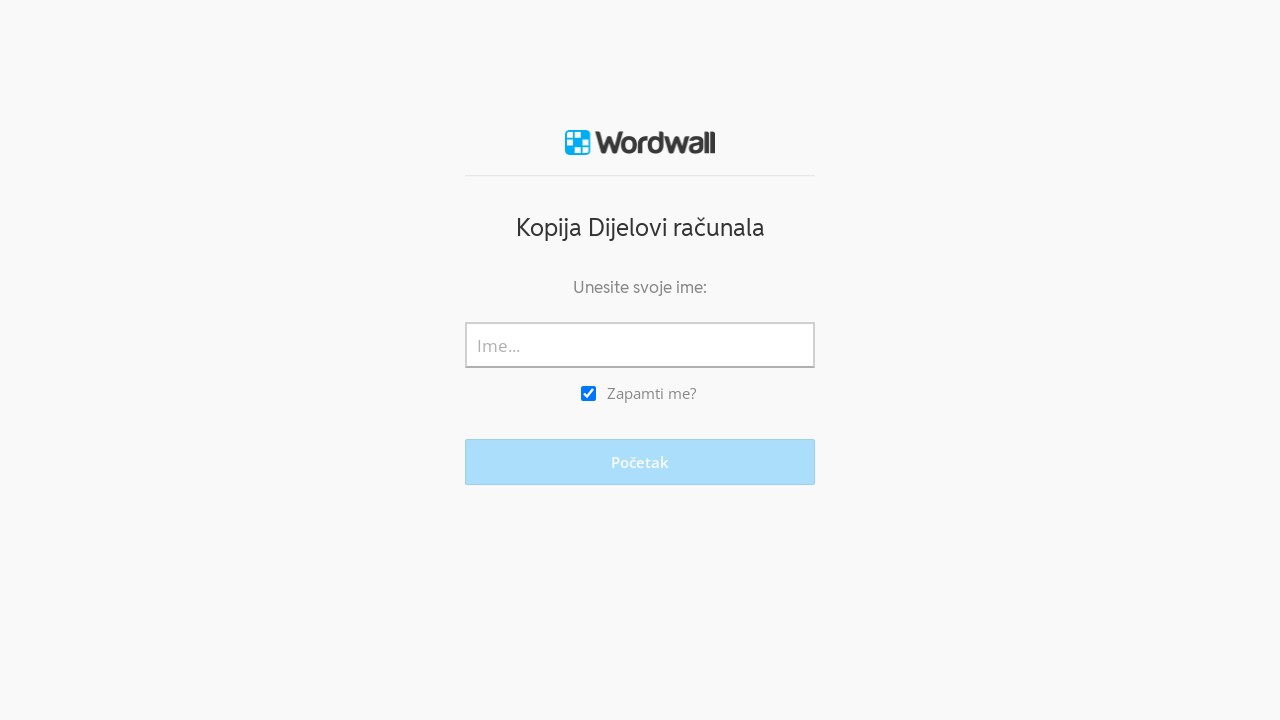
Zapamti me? (651, 393)
